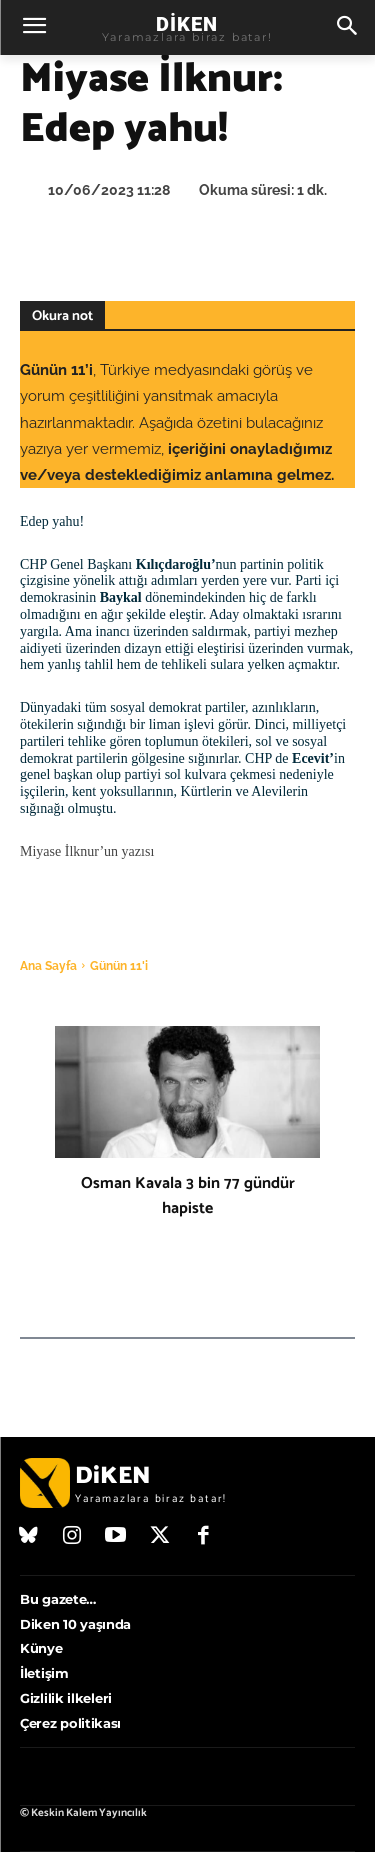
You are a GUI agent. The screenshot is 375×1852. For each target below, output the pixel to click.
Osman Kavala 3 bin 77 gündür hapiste (188, 1196)
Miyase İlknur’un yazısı (87, 851)
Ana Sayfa (48, 966)
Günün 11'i (119, 966)
